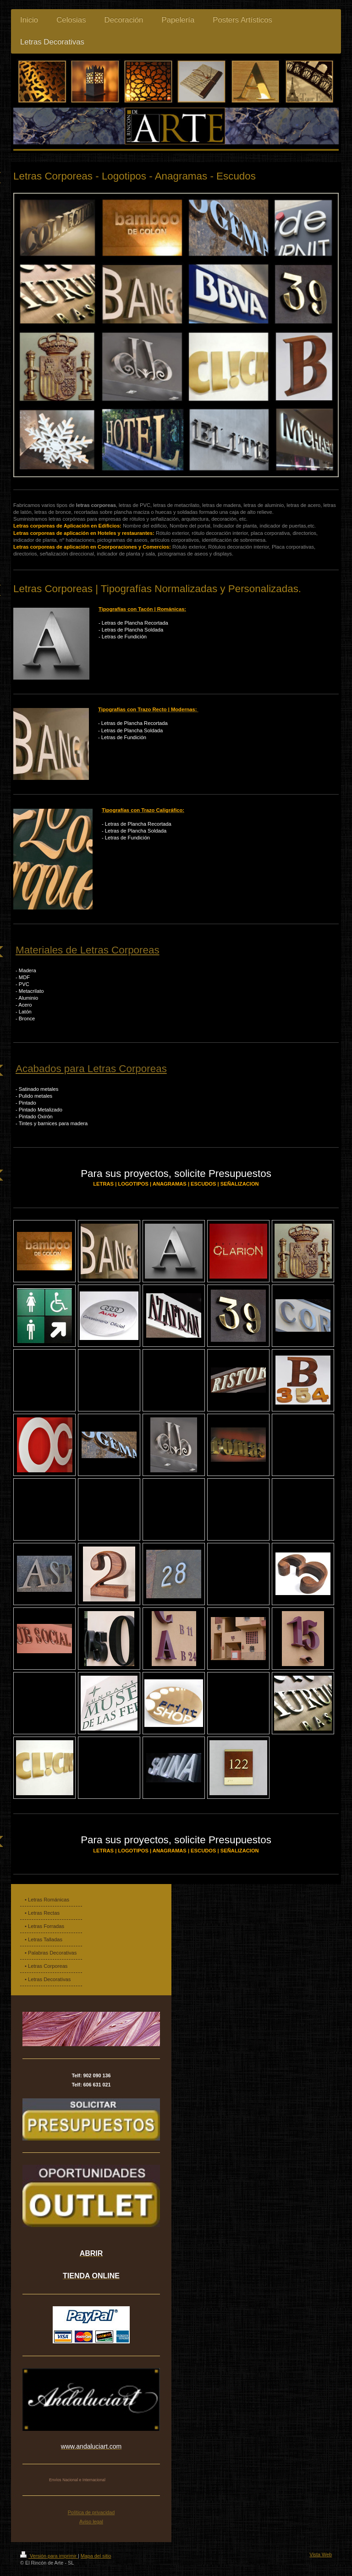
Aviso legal (91, 2521)
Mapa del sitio (96, 2556)
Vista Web (320, 2554)
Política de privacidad (91, 2512)
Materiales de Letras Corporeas (88, 950)
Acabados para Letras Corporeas (91, 1068)
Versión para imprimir (49, 2556)
